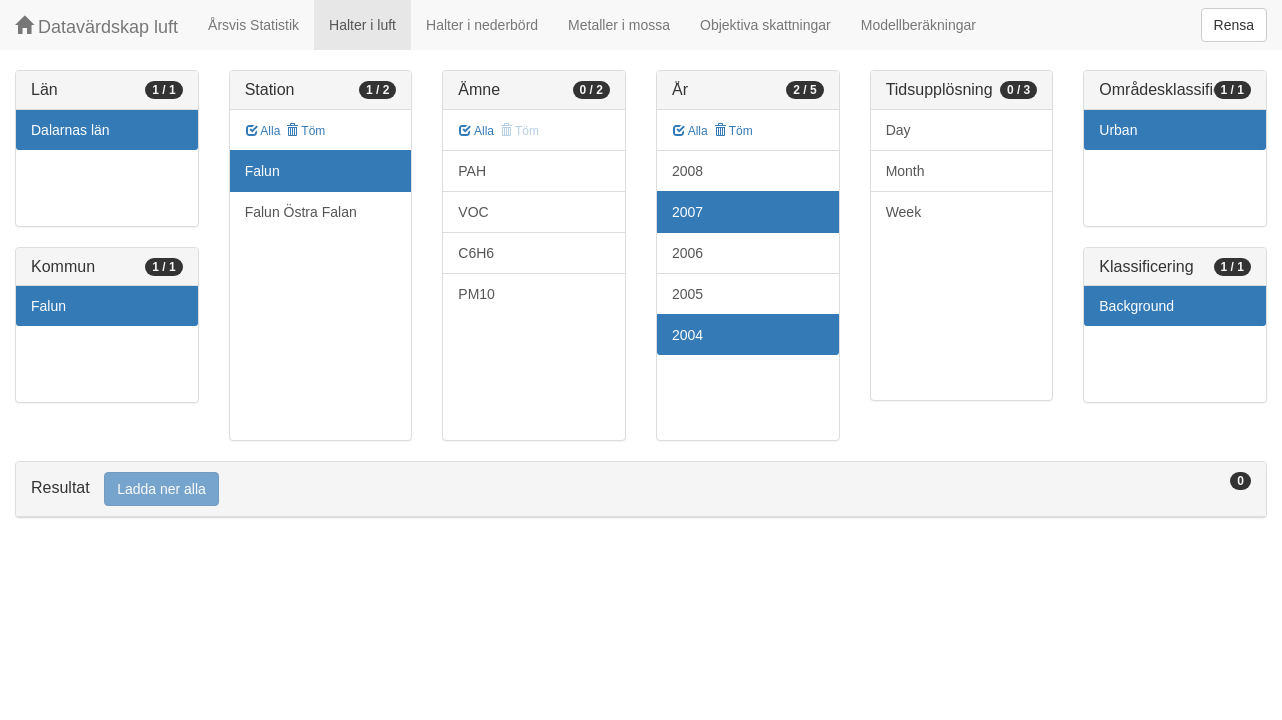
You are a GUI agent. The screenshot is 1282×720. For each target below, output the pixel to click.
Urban (1118, 130)
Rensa (1234, 25)
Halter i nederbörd (482, 25)
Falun (48, 306)
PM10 (476, 294)
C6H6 (476, 253)
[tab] (641, 489)
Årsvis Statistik (253, 25)
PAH (472, 171)
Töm (305, 131)
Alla (263, 131)
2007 (687, 212)
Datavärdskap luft (96, 26)
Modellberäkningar (918, 25)
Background (1136, 306)
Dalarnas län (70, 130)
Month (905, 171)
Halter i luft (362, 25)
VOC (473, 212)
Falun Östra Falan (301, 212)
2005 (687, 294)
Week (904, 212)
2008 (687, 171)
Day (898, 130)
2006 (687, 253)
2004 (687, 335)
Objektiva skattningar (765, 25)
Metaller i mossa (619, 25)
